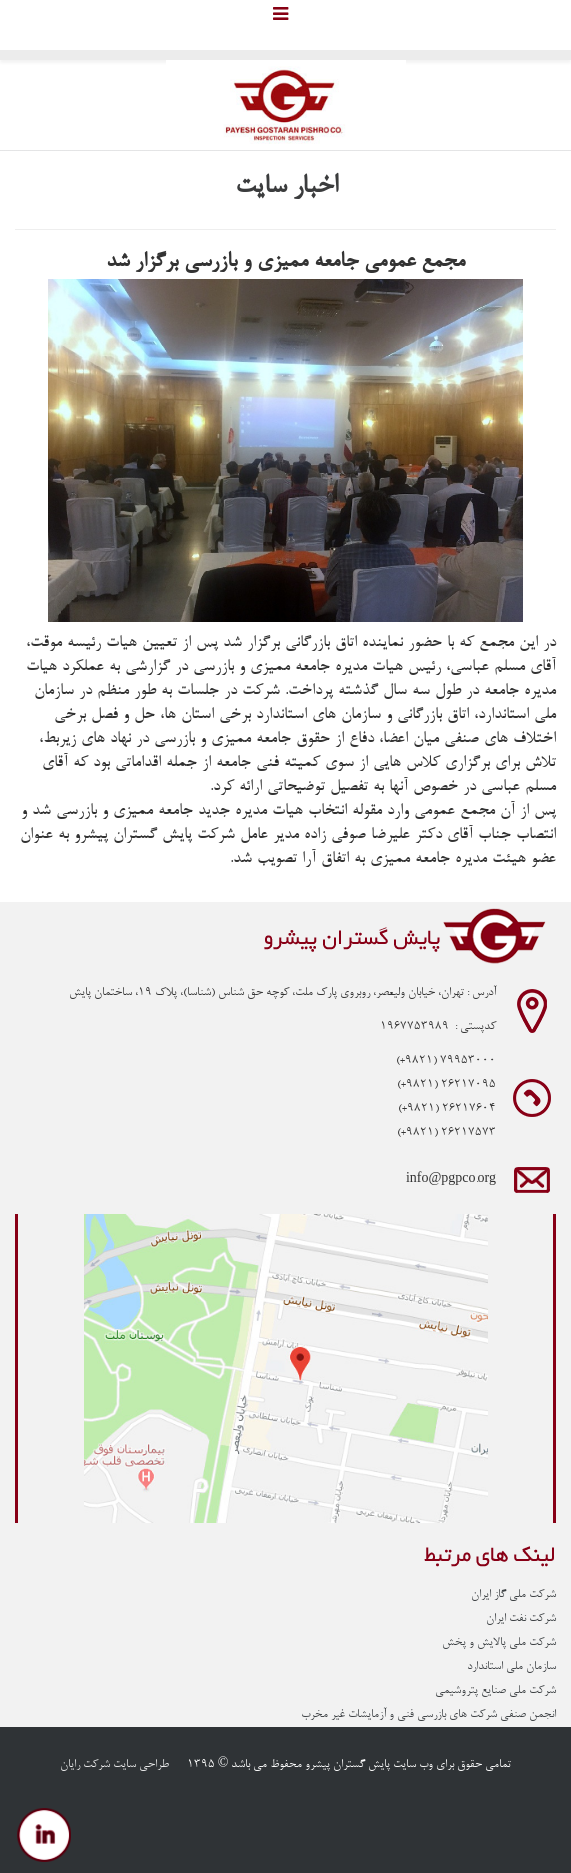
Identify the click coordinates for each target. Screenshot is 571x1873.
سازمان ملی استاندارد (511, 1667)
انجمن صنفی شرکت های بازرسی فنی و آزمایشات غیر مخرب (428, 1715)
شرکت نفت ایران (521, 1619)
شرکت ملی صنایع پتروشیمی (495, 1691)
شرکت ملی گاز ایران (513, 1595)
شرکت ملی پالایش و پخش (499, 1643)
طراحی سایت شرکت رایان (114, 1765)
